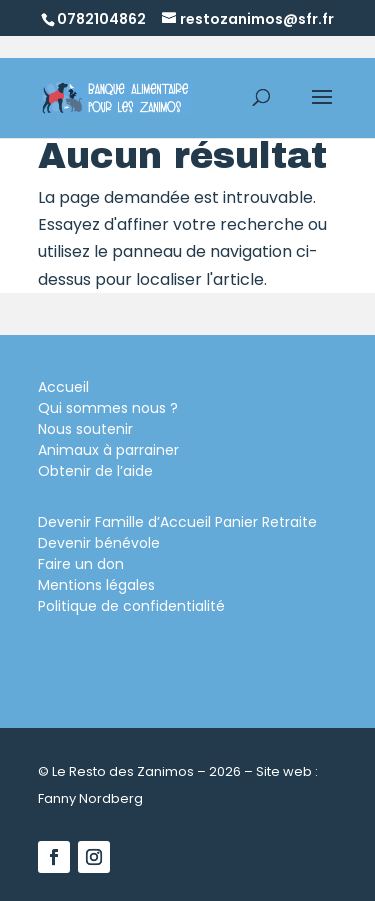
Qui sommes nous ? (108, 408)
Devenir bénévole (99, 543)
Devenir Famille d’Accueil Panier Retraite (177, 522)
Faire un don (81, 564)
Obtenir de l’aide (95, 471)
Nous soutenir (85, 429)
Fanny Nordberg (90, 798)
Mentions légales (96, 585)
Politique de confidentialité (131, 606)
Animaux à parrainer (108, 450)
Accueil (63, 387)
